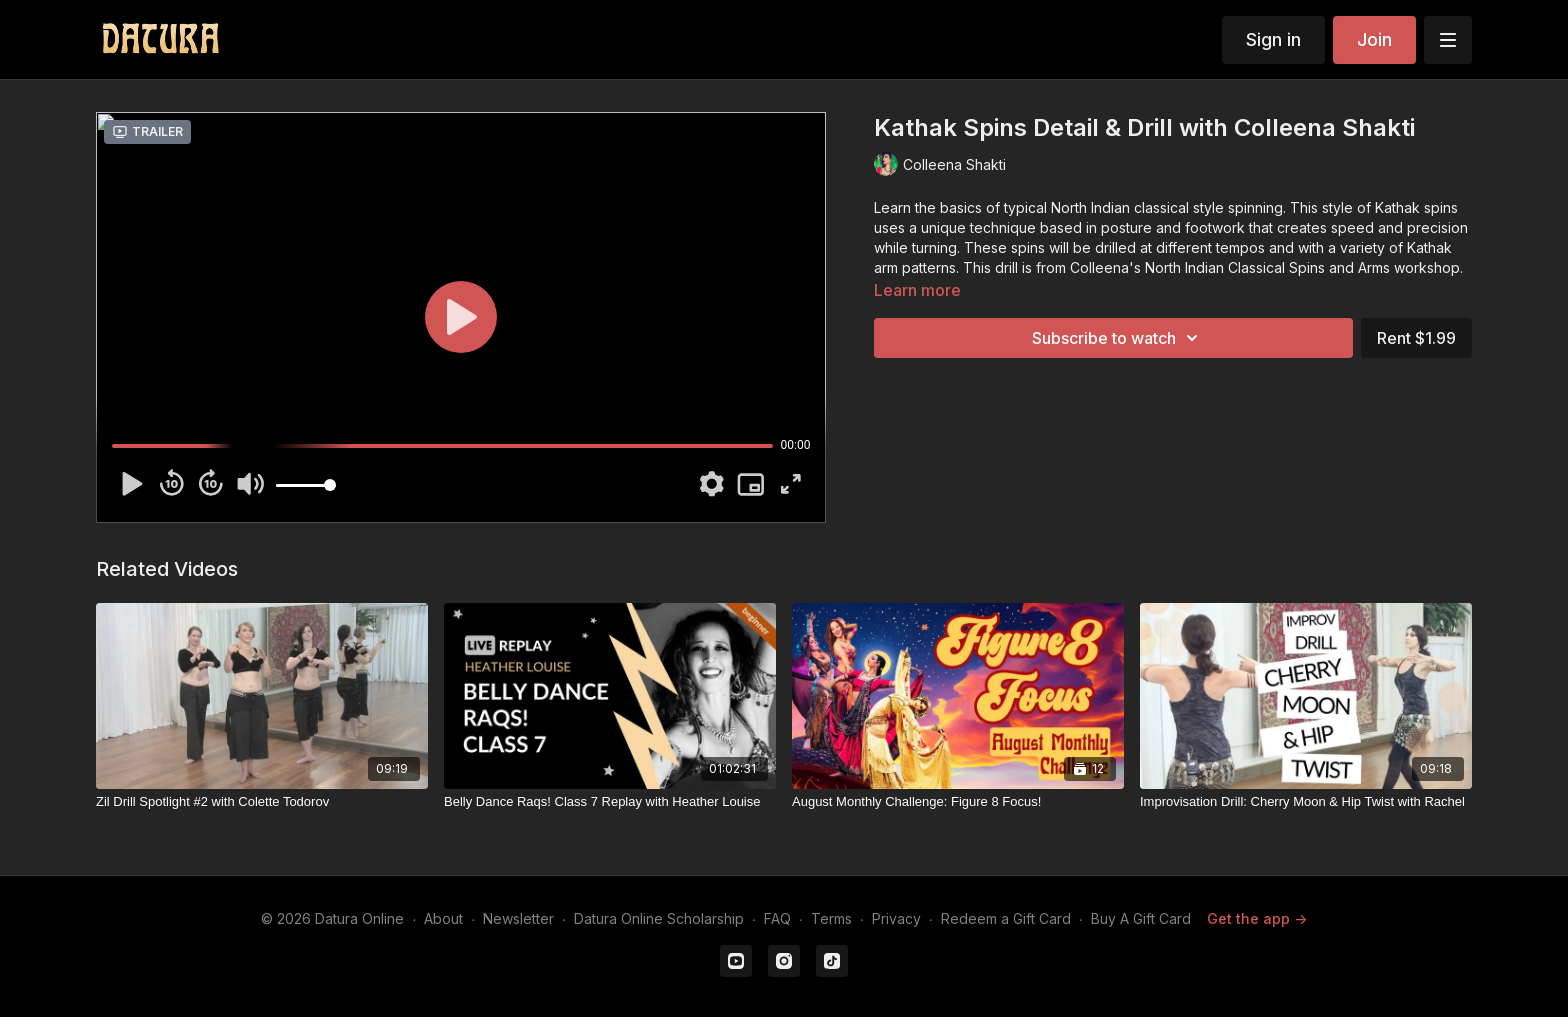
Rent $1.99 (1416, 338)
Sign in (1273, 39)
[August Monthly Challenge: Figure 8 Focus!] (958, 802)
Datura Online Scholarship (659, 918)
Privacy (896, 918)
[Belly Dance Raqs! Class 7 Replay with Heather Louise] (610, 802)
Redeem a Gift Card (1006, 918)
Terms (831, 918)
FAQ (777, 918)
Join (1374, 39)
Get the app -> (1257, 918)
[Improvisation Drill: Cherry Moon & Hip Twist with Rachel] (1306, 802)
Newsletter (518, 918)
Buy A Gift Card (1141, 918)
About (443, 918)
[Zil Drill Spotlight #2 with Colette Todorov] (262, 802)
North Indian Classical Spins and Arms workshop (1302, 267)
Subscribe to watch (1118, 338)
